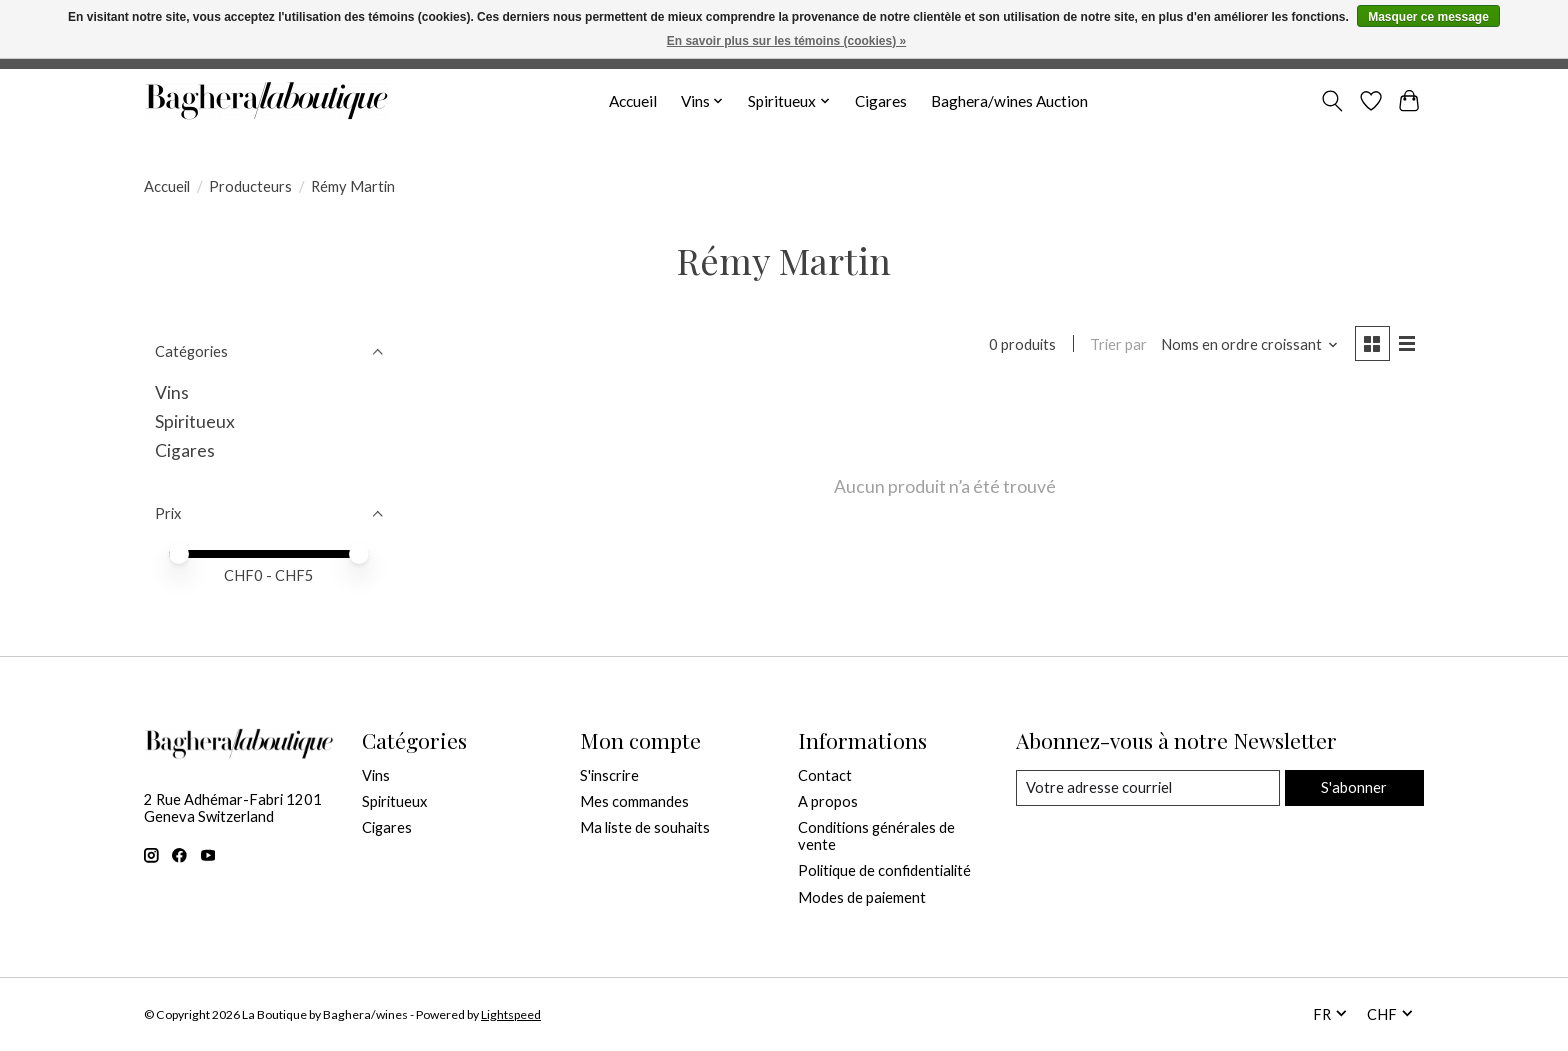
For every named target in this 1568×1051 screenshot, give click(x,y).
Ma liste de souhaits (645, 827)
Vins (172, 392)
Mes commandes (634, 801)
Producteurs (250, 186)
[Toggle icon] (1332, 101)
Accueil (633, 101)
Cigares (881, 101)
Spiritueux (195, 421)
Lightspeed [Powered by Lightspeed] (511, 1014)
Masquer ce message (1428, 17)
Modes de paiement (862, 897)
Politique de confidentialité (884, 870)
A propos (828, 801)
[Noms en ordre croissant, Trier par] (1250, 344)
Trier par (1118, 344)
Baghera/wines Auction (1009, 101)
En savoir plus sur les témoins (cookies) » (786, 41)
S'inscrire (609, 775)
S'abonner (1354, 787)
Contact (825, 775)
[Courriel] (1148, 788)
